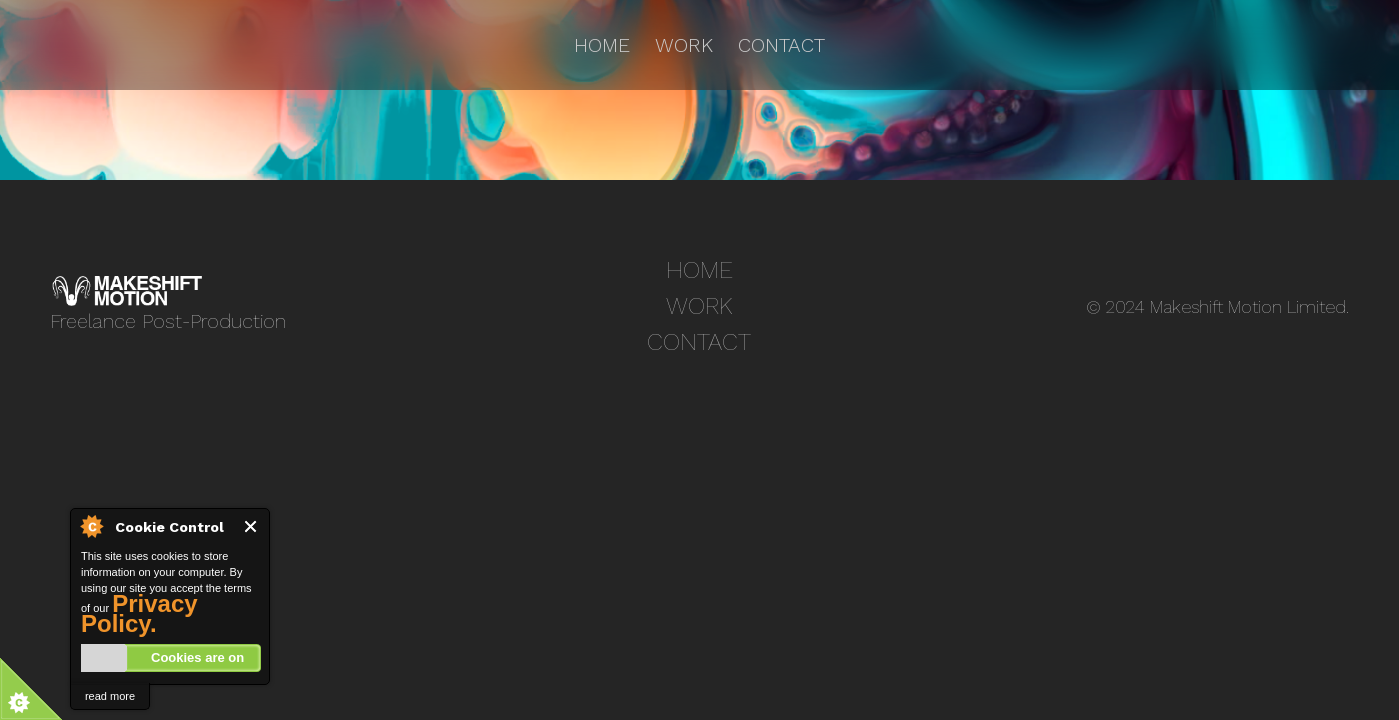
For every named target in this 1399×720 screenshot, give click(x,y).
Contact (781, 45)
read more (110, 696)
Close (251, 526)
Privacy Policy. (139, 613)
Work (684, 45)
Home (602, 45)
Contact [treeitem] (699, 342)
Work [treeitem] (699, 306)
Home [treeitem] (699, 270)
